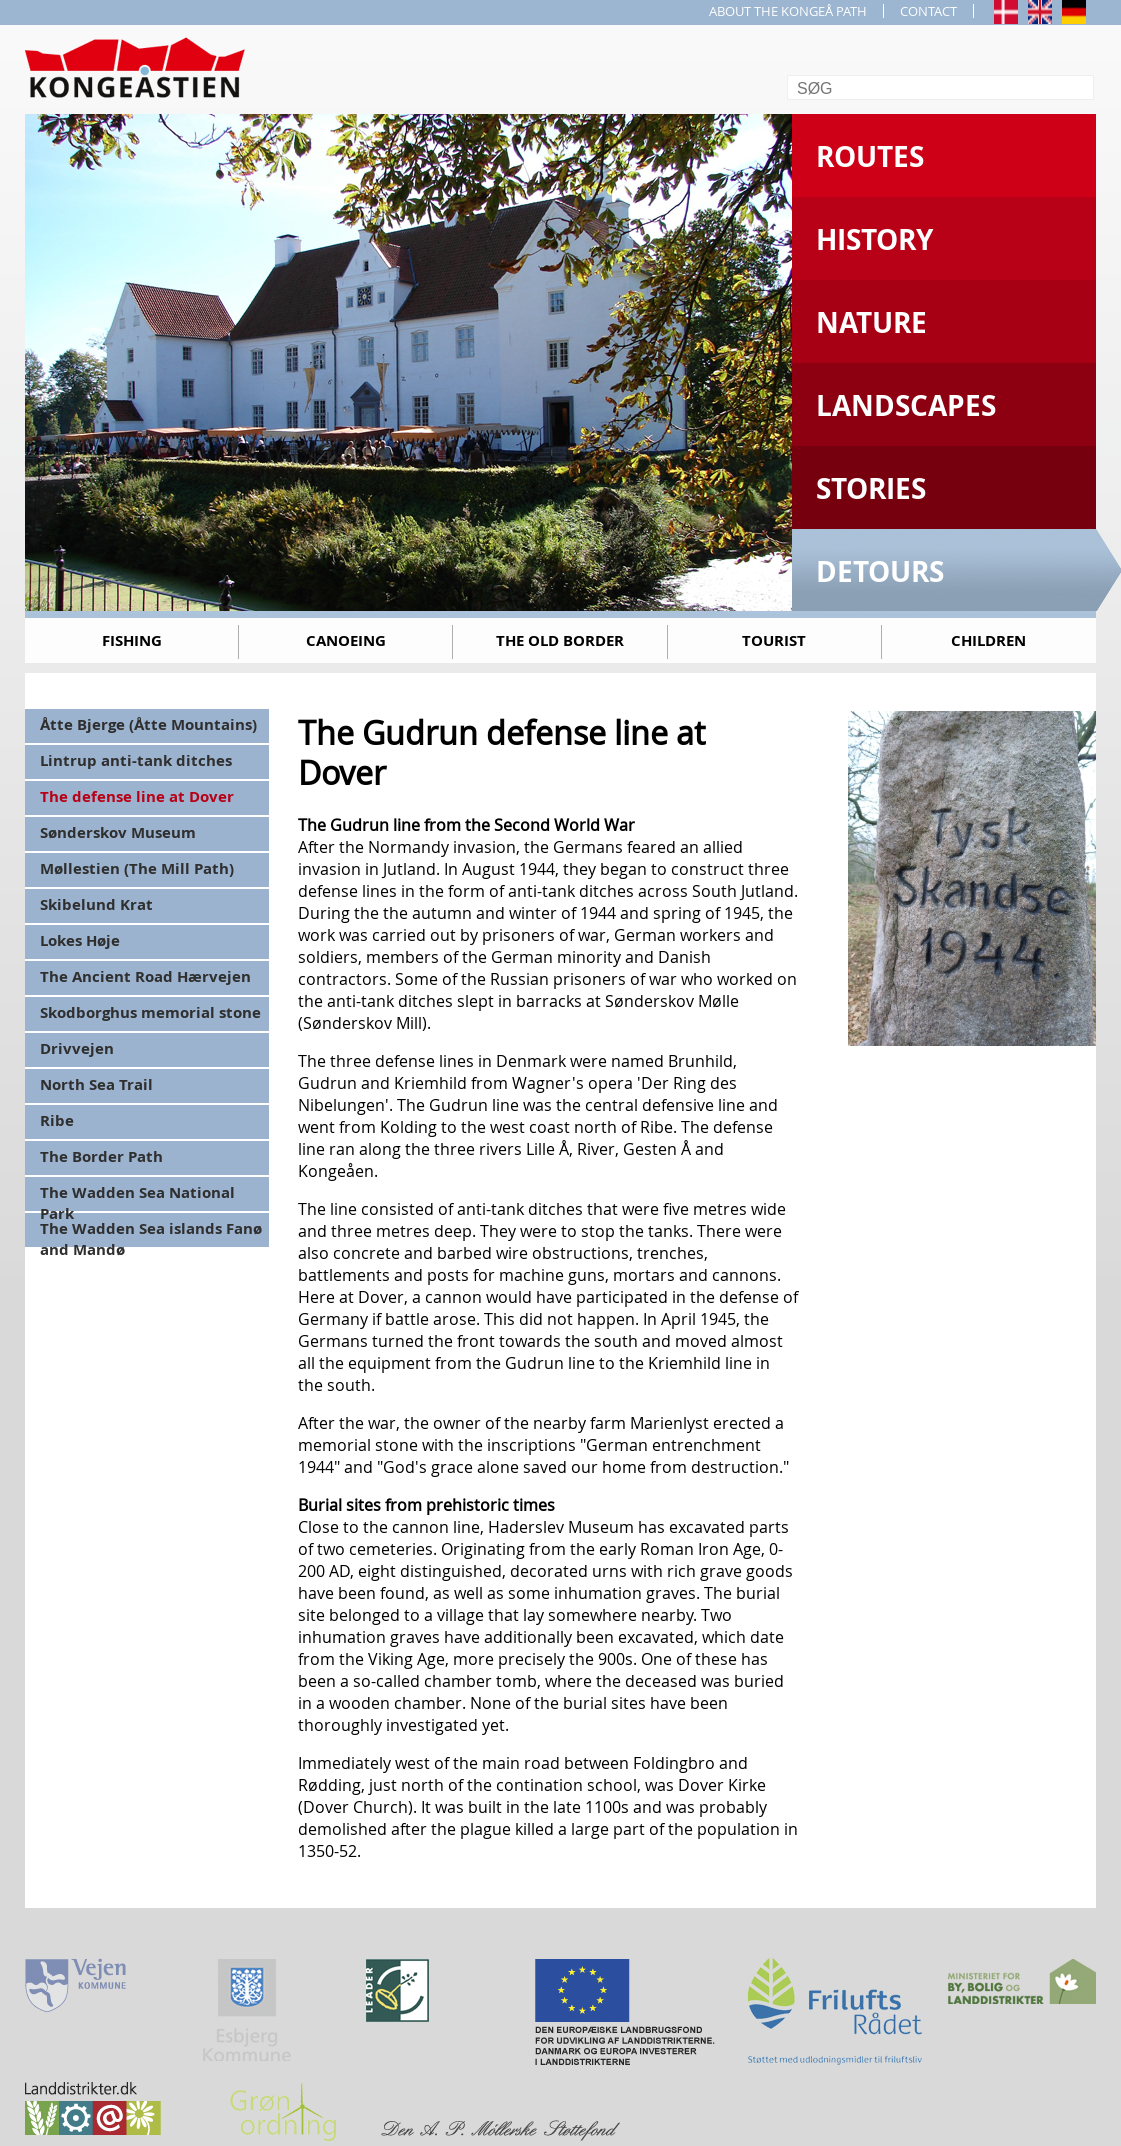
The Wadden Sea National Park (137, 1196)
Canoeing (346, 640)
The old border (560, 640)
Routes (870, 156)
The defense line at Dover (137, 796)
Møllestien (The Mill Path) (137, 868)
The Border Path (101, 1156)
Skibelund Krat (96, 904)
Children (988, 640)
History (874, 239)
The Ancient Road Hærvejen (145, 976)
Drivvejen (77, 1048)
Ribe (57, 1120)
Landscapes (906, 405)
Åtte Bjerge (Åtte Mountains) (148, 724)
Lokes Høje (80, 940)
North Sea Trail (96, 1084)
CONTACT (928, 11)
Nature (871, 322)
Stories (871, 488)
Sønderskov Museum (118, 832)
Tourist (774, 640)
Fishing (132, 640)
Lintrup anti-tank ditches (136, 760)
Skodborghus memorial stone (150, 1012)
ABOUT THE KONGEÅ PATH (788, 11)
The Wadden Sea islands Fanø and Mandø (151, 1232)
